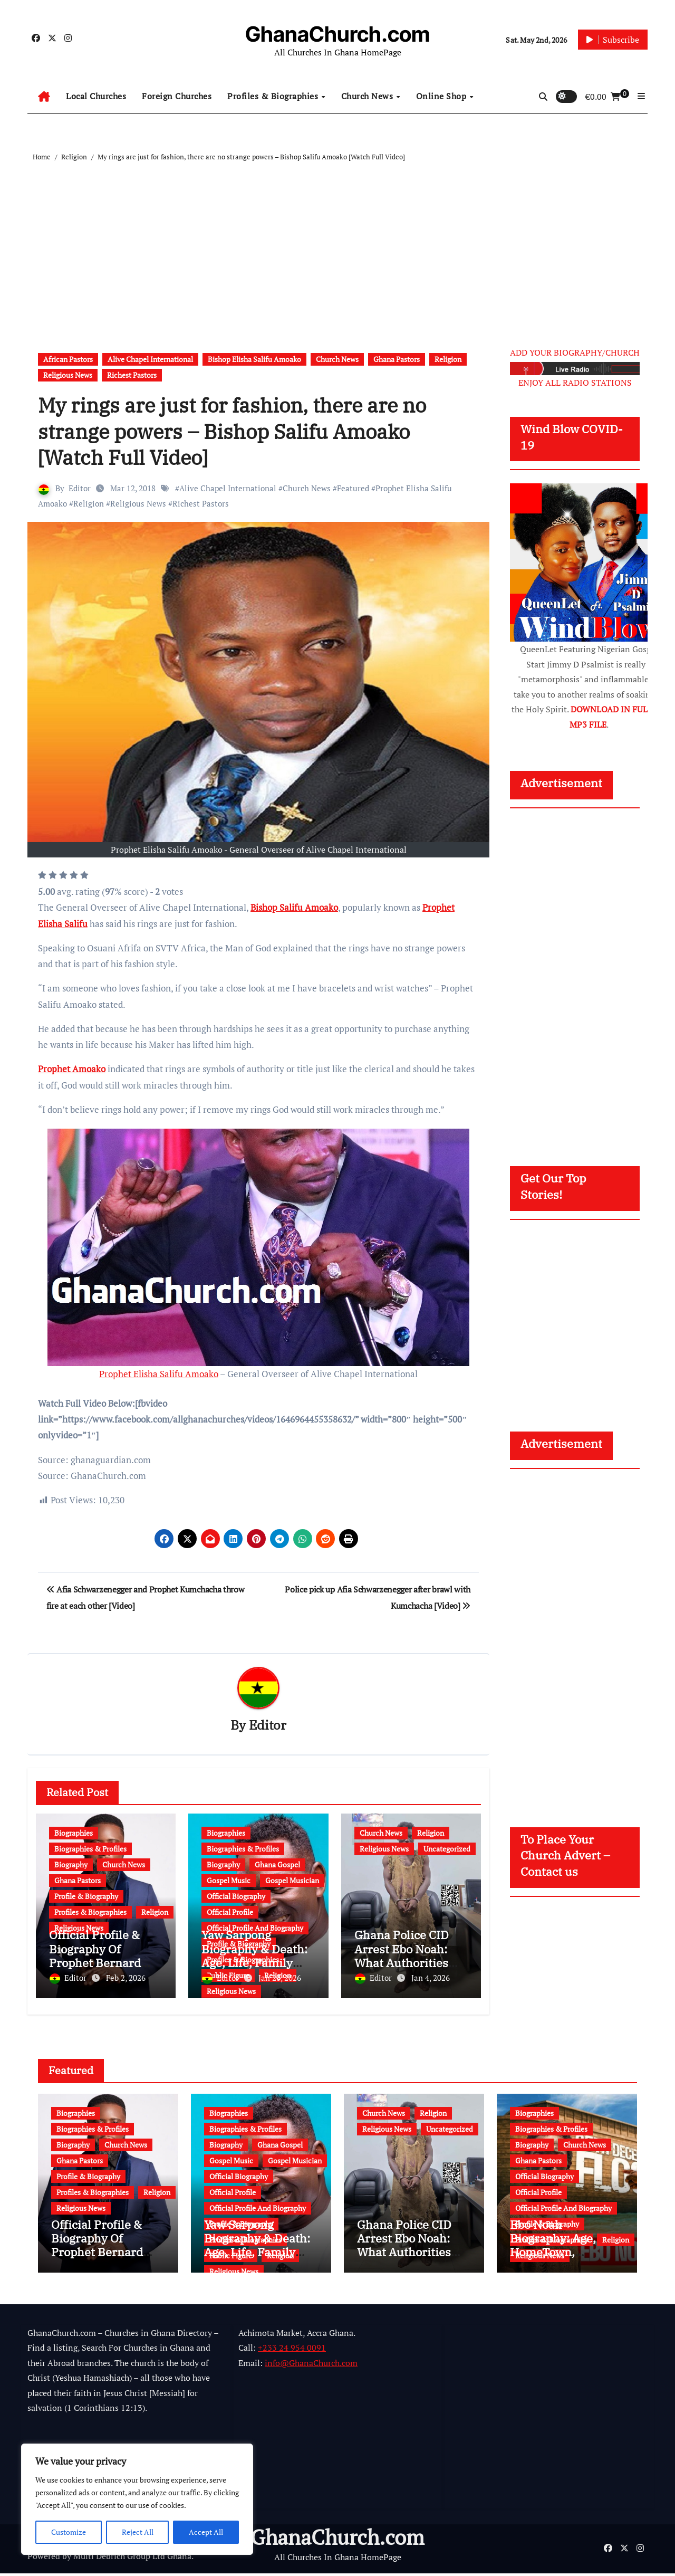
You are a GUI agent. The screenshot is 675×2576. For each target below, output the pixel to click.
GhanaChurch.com (337, 34)
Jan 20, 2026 (279, 1978)
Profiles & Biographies (274, 96)
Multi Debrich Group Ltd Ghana (132, 2559)
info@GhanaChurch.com (311, 2365)
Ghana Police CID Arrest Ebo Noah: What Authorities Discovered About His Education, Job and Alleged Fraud (407, 2261)
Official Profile (230, 1912)
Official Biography (236, 1897)
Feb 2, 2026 (126, 1978)
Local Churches (96, 96)
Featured (353, 488)
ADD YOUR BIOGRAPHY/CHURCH (575, 352)
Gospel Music (228, 1881)
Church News (368, 96)
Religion (448, 359)
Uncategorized (446, 1849)
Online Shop (442, 96)
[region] (137, 2499)
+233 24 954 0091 (292, 2350)
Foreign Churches (176, 96)
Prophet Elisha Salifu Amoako (158, 1374)
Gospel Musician (292, 1881)
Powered (43, 2559)
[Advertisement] (339, 242)
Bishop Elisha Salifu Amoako (254, 359)
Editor (80, 488)
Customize (68, 2532)
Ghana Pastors (396, 359)
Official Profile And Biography (257, 2205)
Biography (71, 1865)
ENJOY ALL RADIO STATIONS (575, 382)
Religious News (67, 375)
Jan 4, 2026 (430, 1978)
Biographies (73, 1833)
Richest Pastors (132, 375)
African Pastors (68, 359)
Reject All (137, 2532)
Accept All (206, 2532)
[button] (641, 96)
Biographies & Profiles (90, 1849)
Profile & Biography (86, 1897)
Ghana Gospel (277, 1865)
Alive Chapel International (150, 359)
